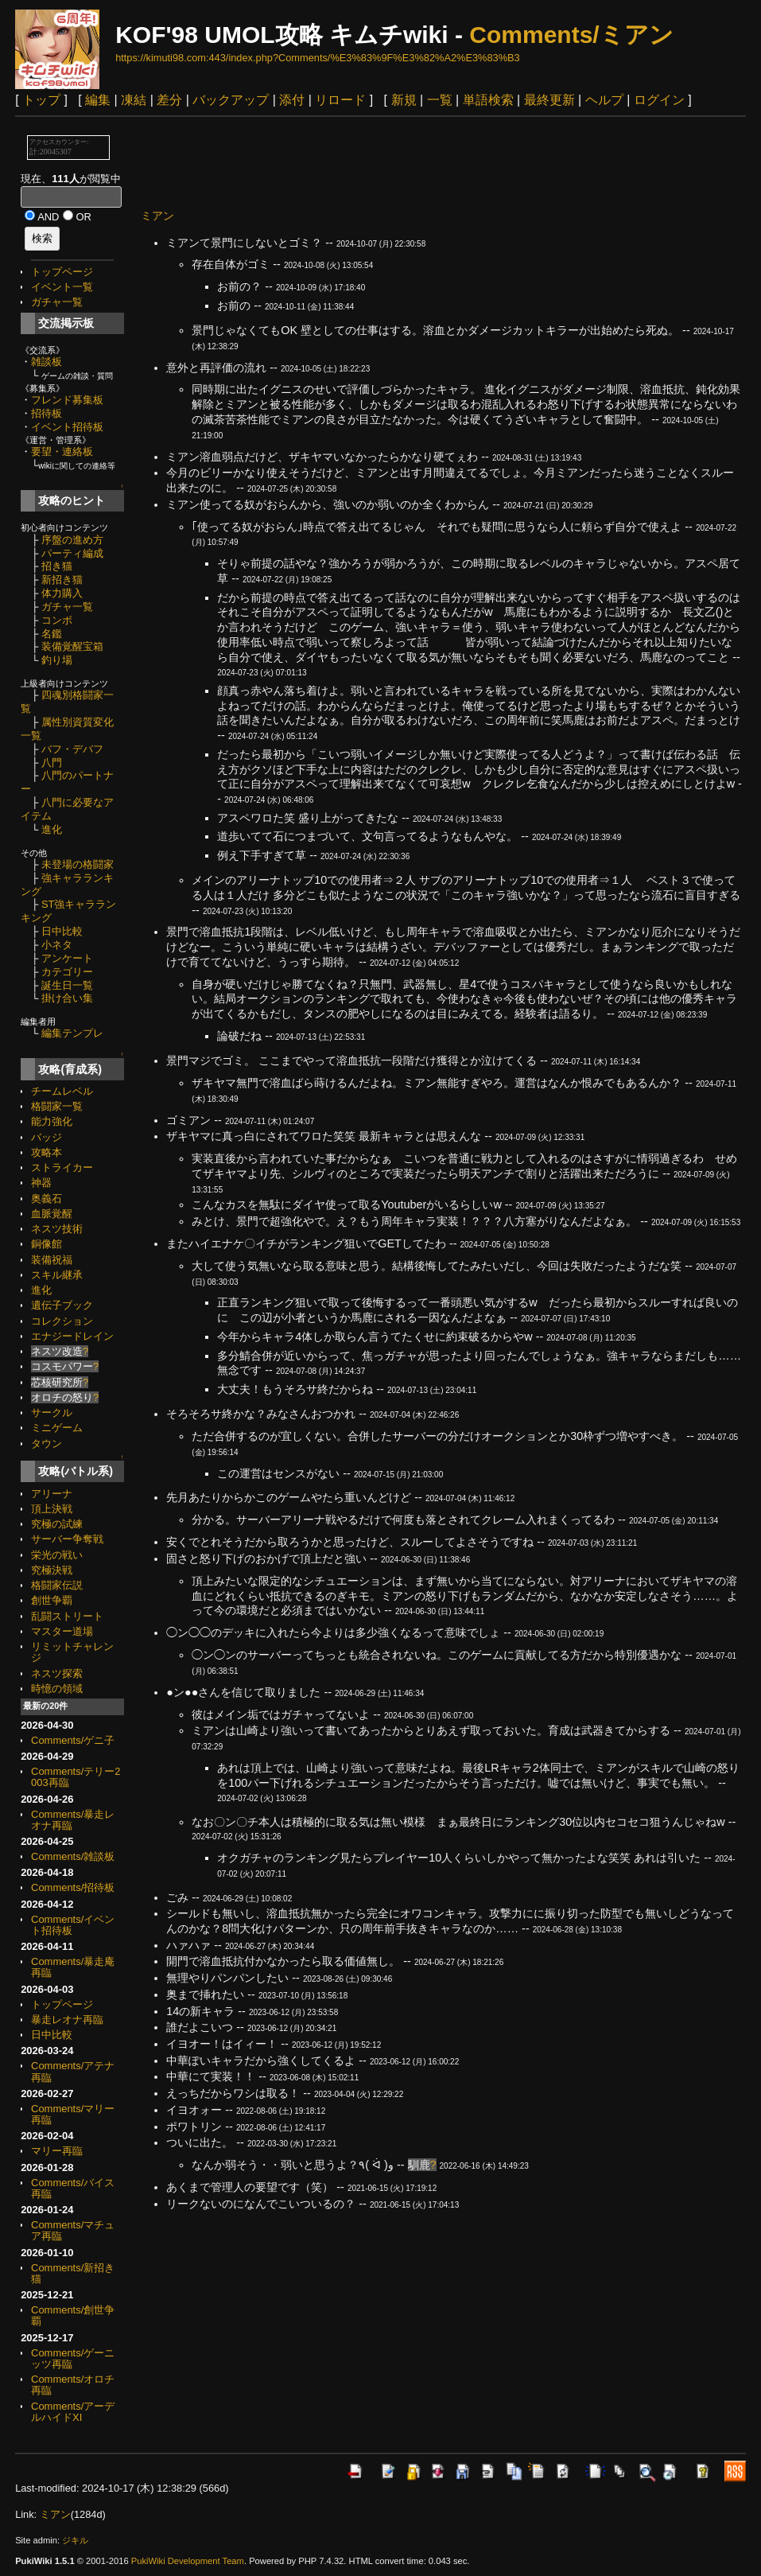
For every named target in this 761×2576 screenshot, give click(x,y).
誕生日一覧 (67, 985)
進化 (51, 829)
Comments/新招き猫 (73, 2273)
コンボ (56, 620)
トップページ (62, 272)
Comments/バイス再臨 (73, 2188)
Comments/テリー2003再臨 (75, 1776)
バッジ (46, 1137)
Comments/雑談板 (73, 1856)
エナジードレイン (72, 1336)
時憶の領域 (57, 1689)
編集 (98, 100)
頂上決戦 (51, 1509)
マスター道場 (62, 1631)
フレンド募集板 (67, 400)
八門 (51, 763)
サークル (51, 1412)
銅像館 (46, 1244)
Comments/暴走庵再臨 (73, 1967)
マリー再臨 (57, 2151)
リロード (340, 100)
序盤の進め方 (72, 540)
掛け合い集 (67, 998)
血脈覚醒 (51, 1214)
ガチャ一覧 (57, 302)
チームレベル (62, 1091)
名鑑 (51, 634)
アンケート (67, 958)
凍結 (133, 100)
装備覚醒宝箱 (72, 646)
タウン (46, 1443)
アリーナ (51, 1494)
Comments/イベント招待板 (73, 1924)
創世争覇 (51, 1600)
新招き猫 (62, 580)
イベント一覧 (62, 287)
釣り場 (56, 660)
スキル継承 (57, 1275)
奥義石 (46, 1198)
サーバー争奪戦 (67, 1539)
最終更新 (549, 100)
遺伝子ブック (62, 1305)
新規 (404, 100)
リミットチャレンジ (72, 1652)
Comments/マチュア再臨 (73, 2230)
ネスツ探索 (57, 1673)
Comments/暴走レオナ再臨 (73, 1819)
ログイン (659, 100)
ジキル (75, 2540)
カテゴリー (67, 972)
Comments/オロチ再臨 (73, 2384)
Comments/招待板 (73, 1887)
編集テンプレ (72, 1033)
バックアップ (230, 100)
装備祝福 (51, 1260)
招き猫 (56, 566)
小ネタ (56, 945)
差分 (169, 100)
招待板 (46, 413)
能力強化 (51, 1121)
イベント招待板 (67, 427)
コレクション (62, 1321)
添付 (292, 100)
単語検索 (488, 100)
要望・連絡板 (62, 451)
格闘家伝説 (57, 1585)
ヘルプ (604, 100)
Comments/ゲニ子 (73, 1740)
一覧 (439, 100)
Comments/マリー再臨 (73, 2114)
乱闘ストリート (67, 1616)
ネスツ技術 (57, 1229)
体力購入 (62, 593)
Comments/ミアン (571, 34)
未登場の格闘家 (77, 864)
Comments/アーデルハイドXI (73, 2411)
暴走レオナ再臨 (67, 2019)
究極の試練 (57, 1524)
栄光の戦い (57, 1555)
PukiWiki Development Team (187, 2561)
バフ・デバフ (72, 749)
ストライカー (62, 1167)
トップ (41, 100)
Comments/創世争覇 (73, 2315)
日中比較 (62, 931)
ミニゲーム (57, 1428)
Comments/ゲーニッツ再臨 (73, 2358)
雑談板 (46, 362)
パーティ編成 (72, 553)
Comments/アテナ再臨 (73, 2071)
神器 (41, 1183)
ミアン (157, 215)
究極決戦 (51, 1570)
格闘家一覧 (57, 1106)
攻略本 (46, 1152)
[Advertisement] (430, 161)
